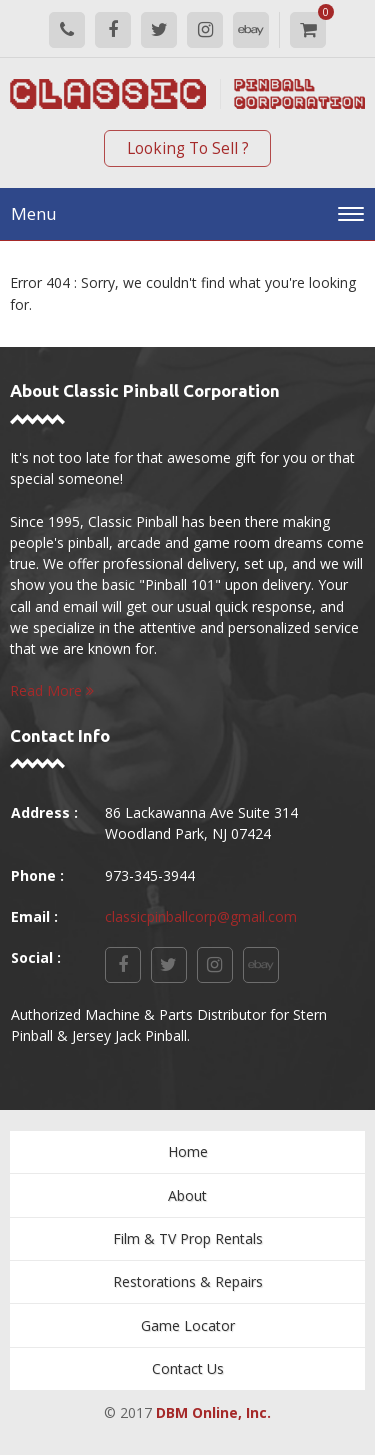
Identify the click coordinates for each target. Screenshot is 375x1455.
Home (188, 1151)
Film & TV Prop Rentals (188, 1238)
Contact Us (188, 1368)
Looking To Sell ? (188, 148)
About (187, 1195)
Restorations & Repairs (188, 1281)
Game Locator (188, 1325)
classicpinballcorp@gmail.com (201, 916)
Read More (52, 690)
